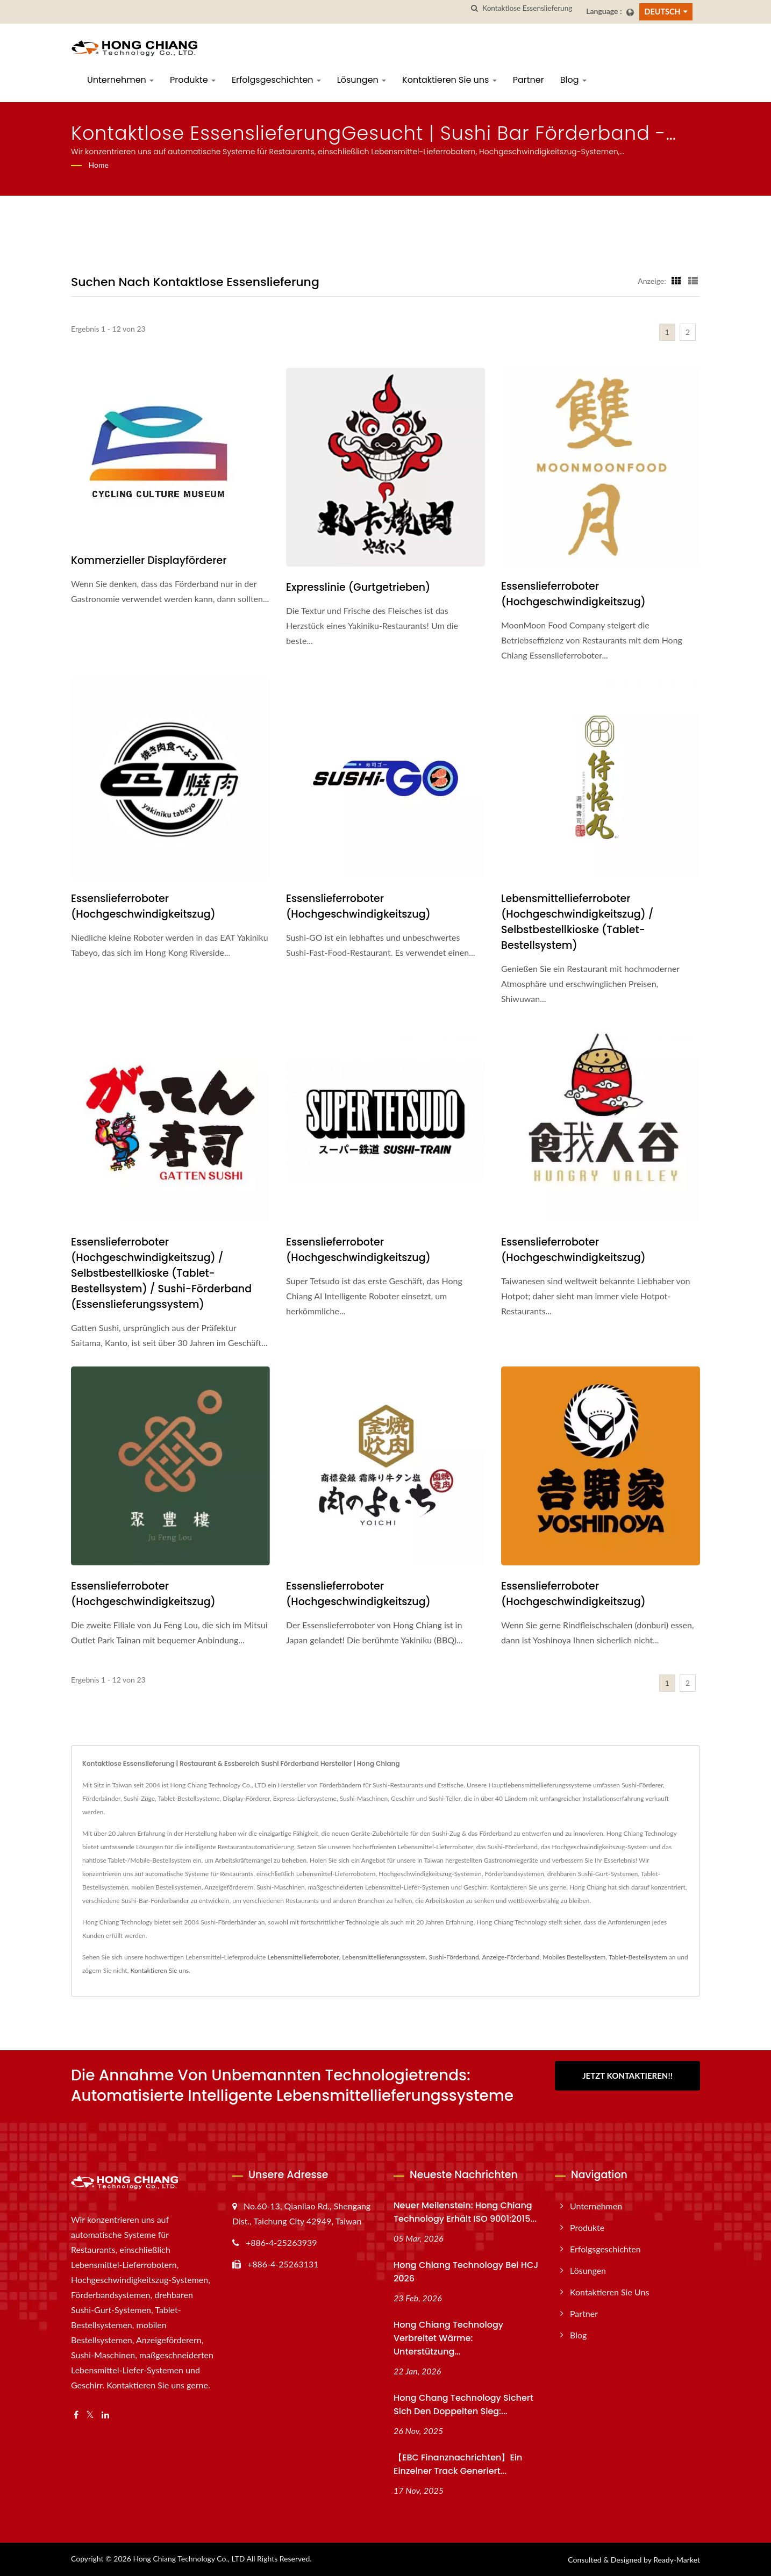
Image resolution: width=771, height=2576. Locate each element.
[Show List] (693, 281)
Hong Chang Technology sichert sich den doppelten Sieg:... (463, 2404)
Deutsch (663, 11)
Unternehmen (120, 80)
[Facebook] (76, 2415)
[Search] (530, 8)
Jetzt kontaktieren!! (627, 2075)
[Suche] (474, 8)
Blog (573, 80)
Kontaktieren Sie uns (449, 80)
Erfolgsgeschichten (276, 80)
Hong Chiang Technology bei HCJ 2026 (466, 2272)
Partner (528, 80)
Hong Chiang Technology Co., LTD (189, 2558)
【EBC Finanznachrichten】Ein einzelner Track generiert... (458, 2464)
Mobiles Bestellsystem (573, 1957)
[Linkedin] (105, 2415)
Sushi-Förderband (454, 1957)
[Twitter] (90, 2415)
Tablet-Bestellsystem (638, 1957)
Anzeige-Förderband (510, 1957)
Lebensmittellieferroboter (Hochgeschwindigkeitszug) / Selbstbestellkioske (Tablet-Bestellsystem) (577, 922)
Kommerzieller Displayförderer (148, 560)
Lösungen (361, 80)
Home (99, 164)
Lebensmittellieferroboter (303, 1957)
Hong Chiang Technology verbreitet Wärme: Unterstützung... (448, 2338)
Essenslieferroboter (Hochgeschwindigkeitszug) (573, 594)
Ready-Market (676, 2559)
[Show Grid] (676, 281)
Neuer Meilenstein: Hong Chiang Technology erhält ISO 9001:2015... (465, 2212)
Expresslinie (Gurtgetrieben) (358, 587)
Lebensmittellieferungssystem (383, 1957)
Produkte (193, 80)
